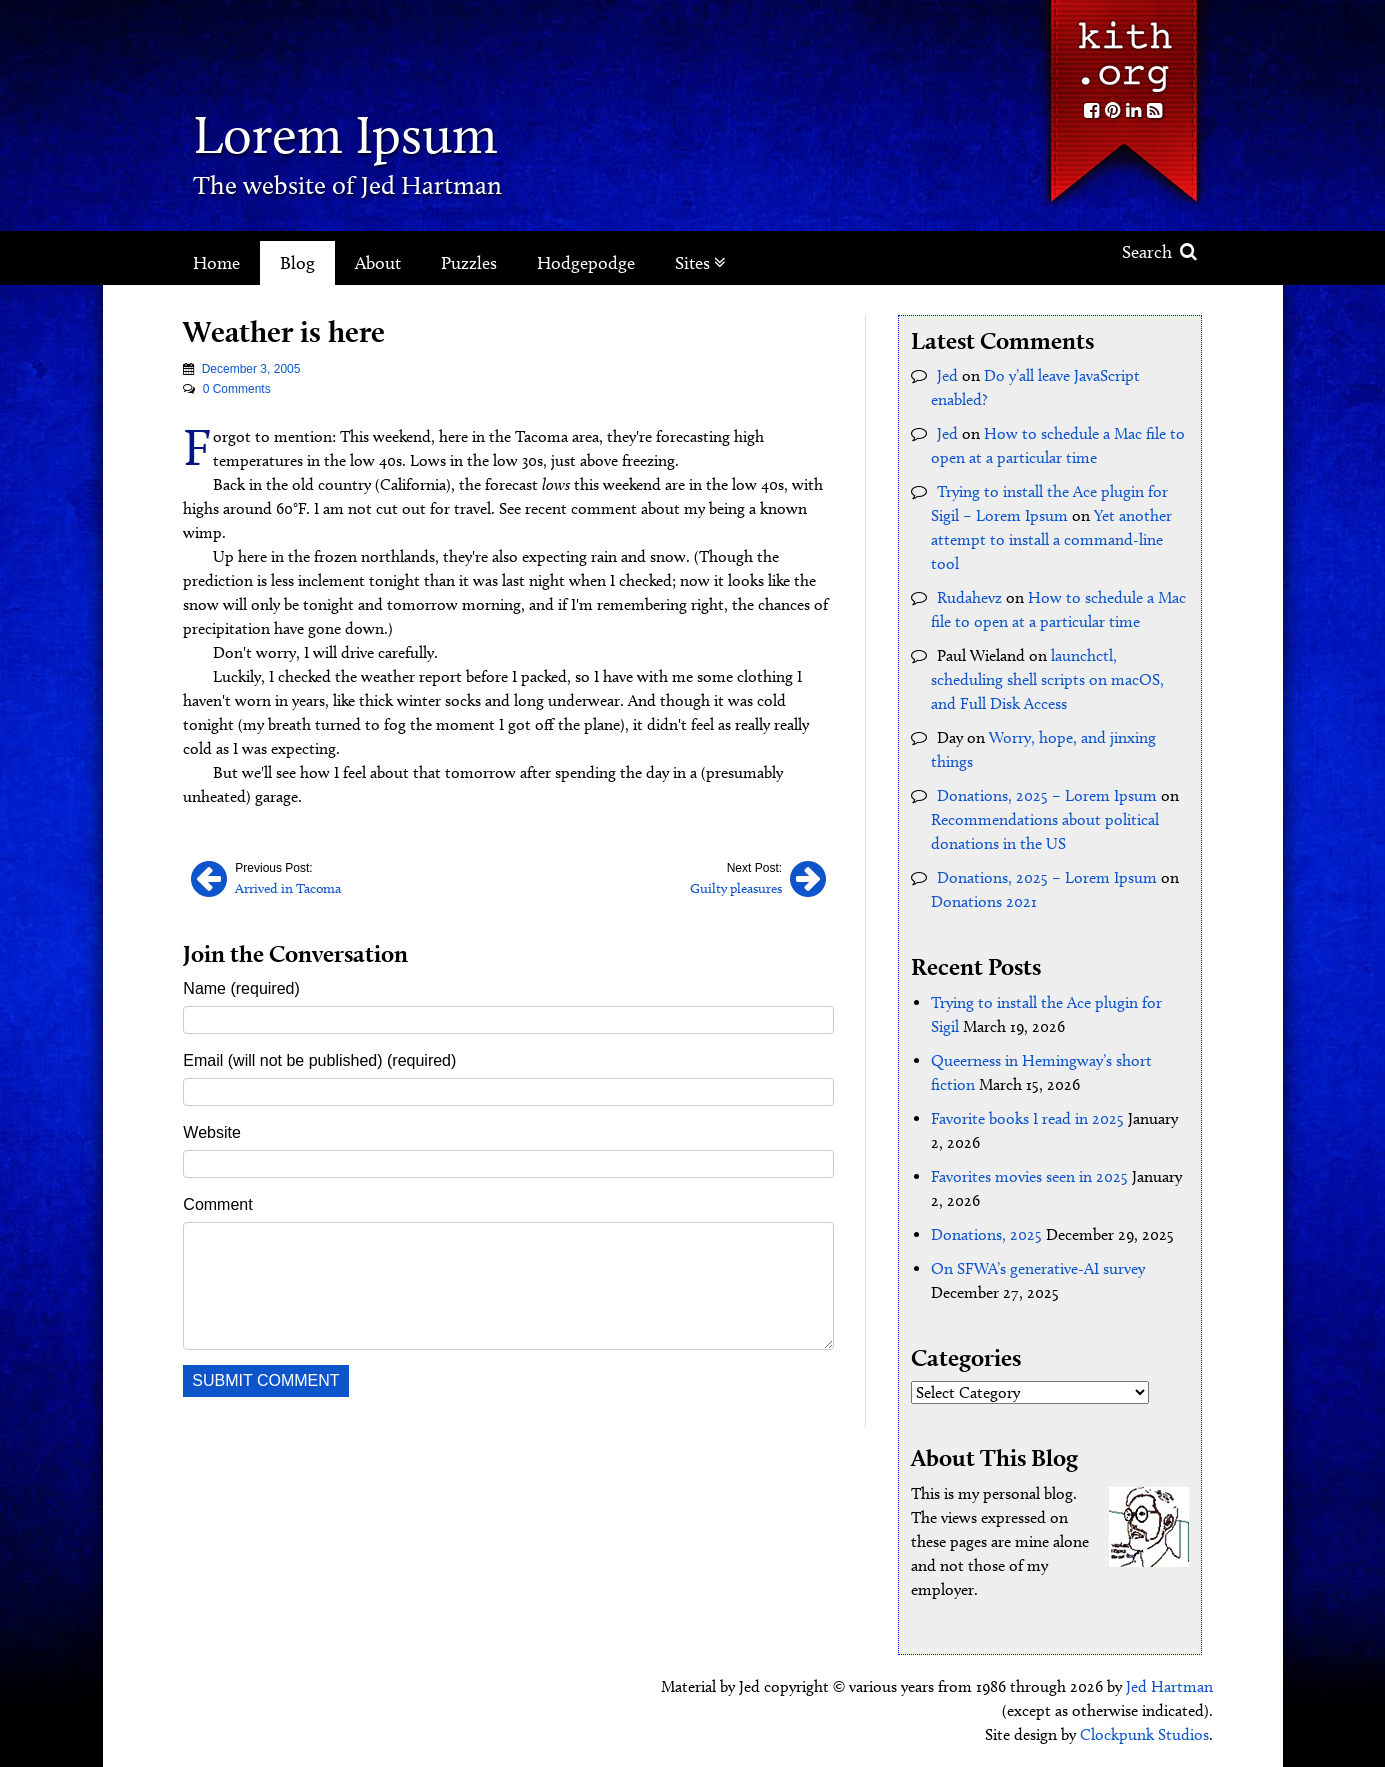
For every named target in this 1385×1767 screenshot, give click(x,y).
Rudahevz (969, 597)
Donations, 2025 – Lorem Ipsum (1047, 795)
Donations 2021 (984, 901)
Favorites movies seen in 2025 (1029, 1176)
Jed (947, 375)
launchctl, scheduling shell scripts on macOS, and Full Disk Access (1047, 679)
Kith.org (1123, 48)
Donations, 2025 (986, 1234)
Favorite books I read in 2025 (1027, 1118)
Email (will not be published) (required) (319, 1060)
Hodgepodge (586, 263)
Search (1159, 252)
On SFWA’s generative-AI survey (1038, 1268)
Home (216, 263)
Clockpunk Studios (1144, 1734)
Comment (217, 1204)
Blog (297, 263)
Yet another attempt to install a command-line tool (1051, 539)
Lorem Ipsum (345, 134)
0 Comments (237, 389)
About (378, 263)
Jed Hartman (1169, 1686)
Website (212, 1132)
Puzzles (469, 263)
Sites (700, 263)
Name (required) (241, 988)
